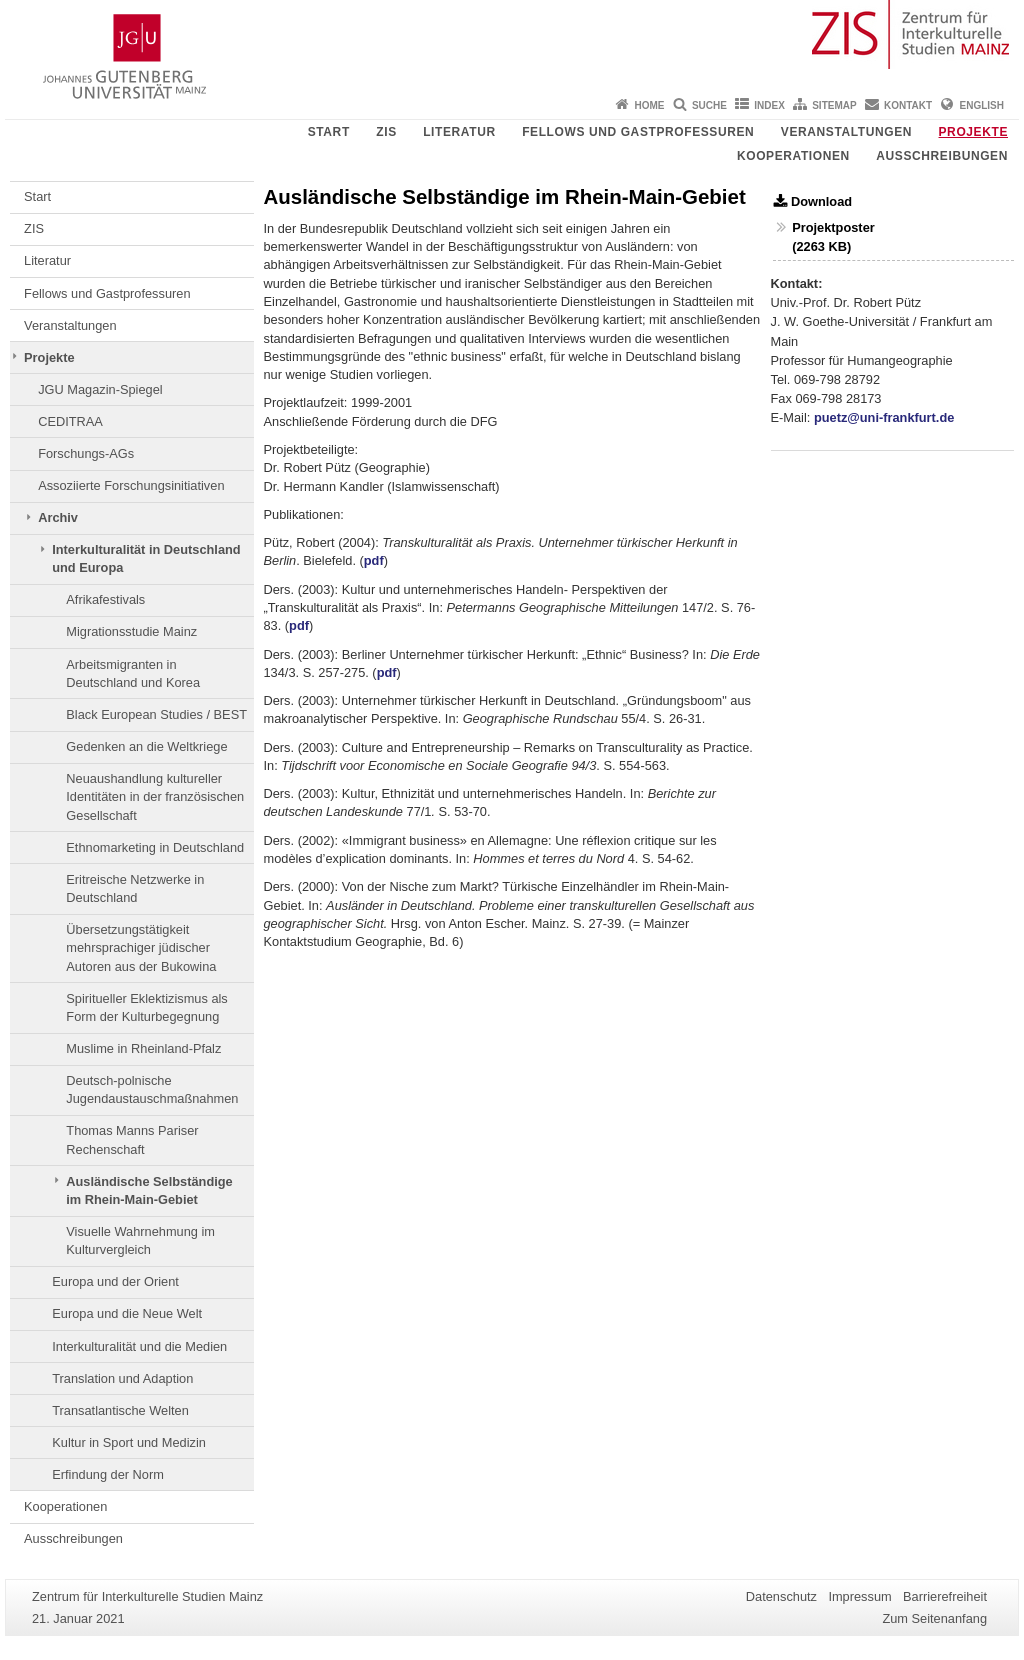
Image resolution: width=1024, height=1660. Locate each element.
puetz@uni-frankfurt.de (884, 417)
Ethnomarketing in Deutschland (155, 847)
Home (650, 105)
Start (329, 132)
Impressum (859, 1596)
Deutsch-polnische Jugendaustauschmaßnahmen (152, 1089)
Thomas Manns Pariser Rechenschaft (132, 1139)
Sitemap (834, 105)
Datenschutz (781, 1596)
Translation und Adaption (122, 1378)
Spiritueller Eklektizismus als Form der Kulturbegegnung (146, 1007)
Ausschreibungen (942, 156)
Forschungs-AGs (86, 453)
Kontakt (908, 105)
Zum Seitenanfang (934, 1618)
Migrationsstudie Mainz (131, 631)
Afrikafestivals (105, 599)
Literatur (459, 132)
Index (769, 105)
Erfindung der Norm (108, 1474)
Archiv (58, 517)
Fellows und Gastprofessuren (638, 132)
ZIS (386, 132)
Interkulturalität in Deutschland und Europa (146, 558)
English (982, 105)
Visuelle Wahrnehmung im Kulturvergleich (140, 1240)
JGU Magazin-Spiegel (100, 389)
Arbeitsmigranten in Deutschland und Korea (133, 673)
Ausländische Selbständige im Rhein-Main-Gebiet (149, 1190)
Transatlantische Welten (120, 1410)
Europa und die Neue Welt (127, 1313)
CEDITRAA (70, 421)
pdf (374, 560)
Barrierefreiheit (945, 1596)
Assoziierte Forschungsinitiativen (131, 485)
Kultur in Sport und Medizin (129, 1442)
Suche (709, 105)
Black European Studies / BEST (156, 714)
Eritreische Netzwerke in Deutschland (135, 888)
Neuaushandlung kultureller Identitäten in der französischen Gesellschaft (155, 797)
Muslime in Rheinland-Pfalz (143, 1048)
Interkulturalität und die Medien (139, 1346)
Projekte (973, 132)
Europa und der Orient (115, 1281)
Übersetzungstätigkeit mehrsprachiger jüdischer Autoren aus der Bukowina (141, 948)
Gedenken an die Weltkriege (146, 746)
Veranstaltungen (846, 132)
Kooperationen (793, 156)
